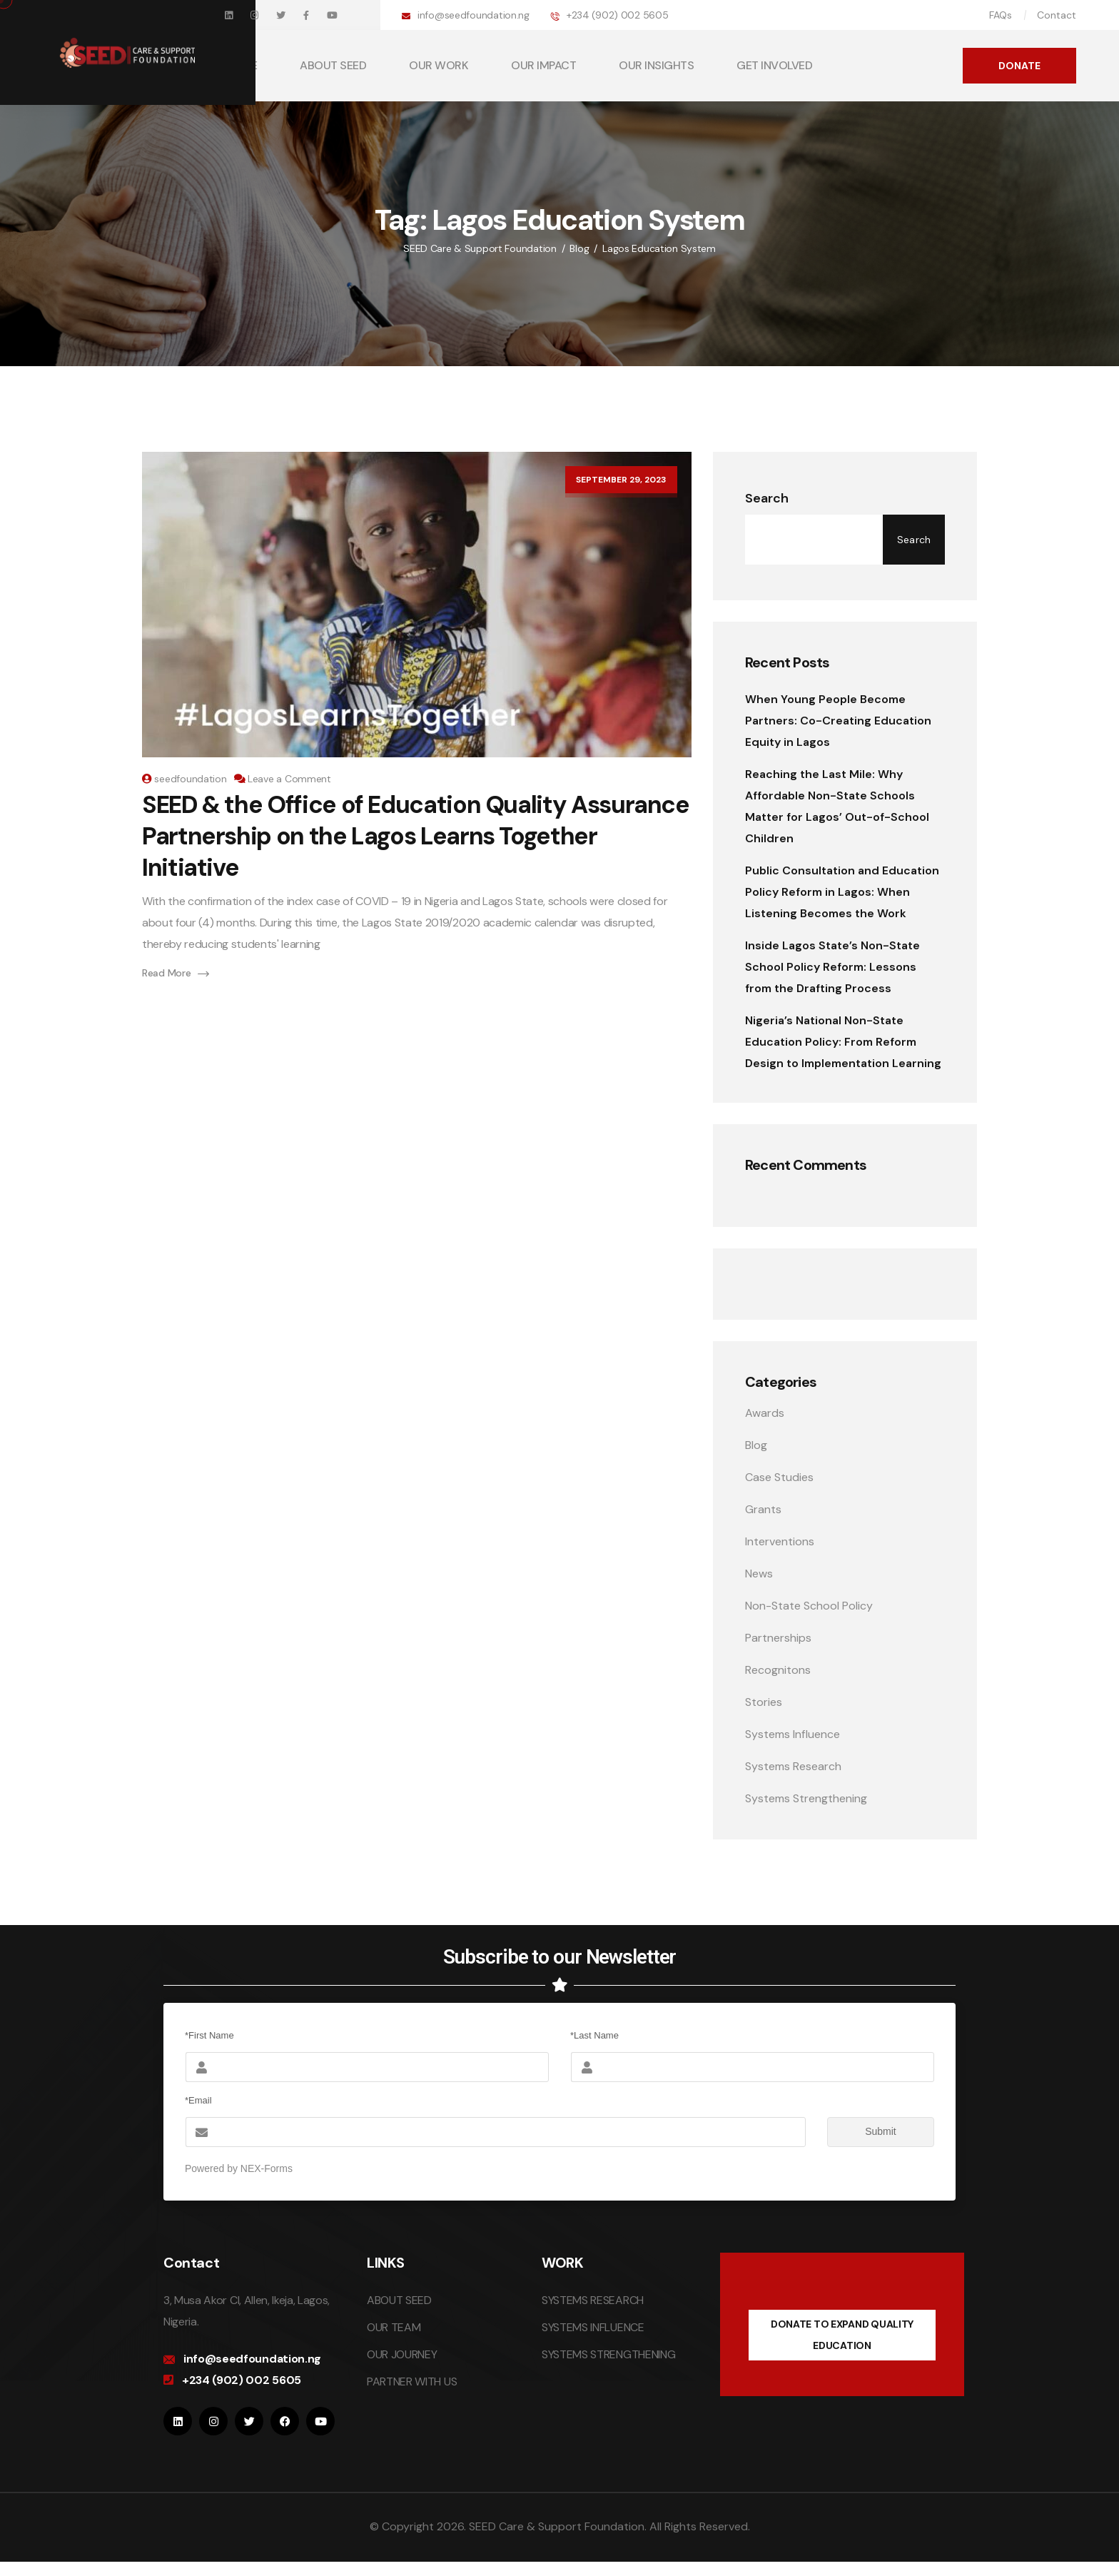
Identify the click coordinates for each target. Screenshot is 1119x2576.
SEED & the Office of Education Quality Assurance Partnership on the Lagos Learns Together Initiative (415, 836)
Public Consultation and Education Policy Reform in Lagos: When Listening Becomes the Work (842, 892)
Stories (763, 1701)
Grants (763, 1509)
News (759, 1573)
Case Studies (779, 1477)
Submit (861, 2132)
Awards (764, 1412)
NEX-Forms (266, 2168)
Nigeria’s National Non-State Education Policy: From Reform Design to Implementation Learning (843, 1042)
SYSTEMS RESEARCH (593, 2300)
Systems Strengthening (806, 1798)
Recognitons (778, 1669)
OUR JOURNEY (402, 2354)
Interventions (779, 1541)
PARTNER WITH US (412, 2381)
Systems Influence (792, 1734)
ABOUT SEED (333, 65)
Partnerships (778, 1637)
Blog (756, 1445)
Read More (175, 972)
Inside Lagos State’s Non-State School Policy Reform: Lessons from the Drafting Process (832, 967)
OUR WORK (438, 65)
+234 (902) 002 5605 (618, 15)
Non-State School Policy (809, 1605)
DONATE (1019, 65)
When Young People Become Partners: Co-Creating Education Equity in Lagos (838, 720)
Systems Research (793, 1766)
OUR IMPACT (543, 65)
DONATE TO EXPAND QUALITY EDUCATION (842, 2335)
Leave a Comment (289, 778)
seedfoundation (190, 778)
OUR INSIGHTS (656, 65)
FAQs (1000, 15)
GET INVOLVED (774, 65)
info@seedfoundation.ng (473, 15)
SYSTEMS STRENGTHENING (608, 2354)
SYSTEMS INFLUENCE (593, 2327)
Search (767, 498)
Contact (1056, 15)
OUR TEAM (393, 2327)
